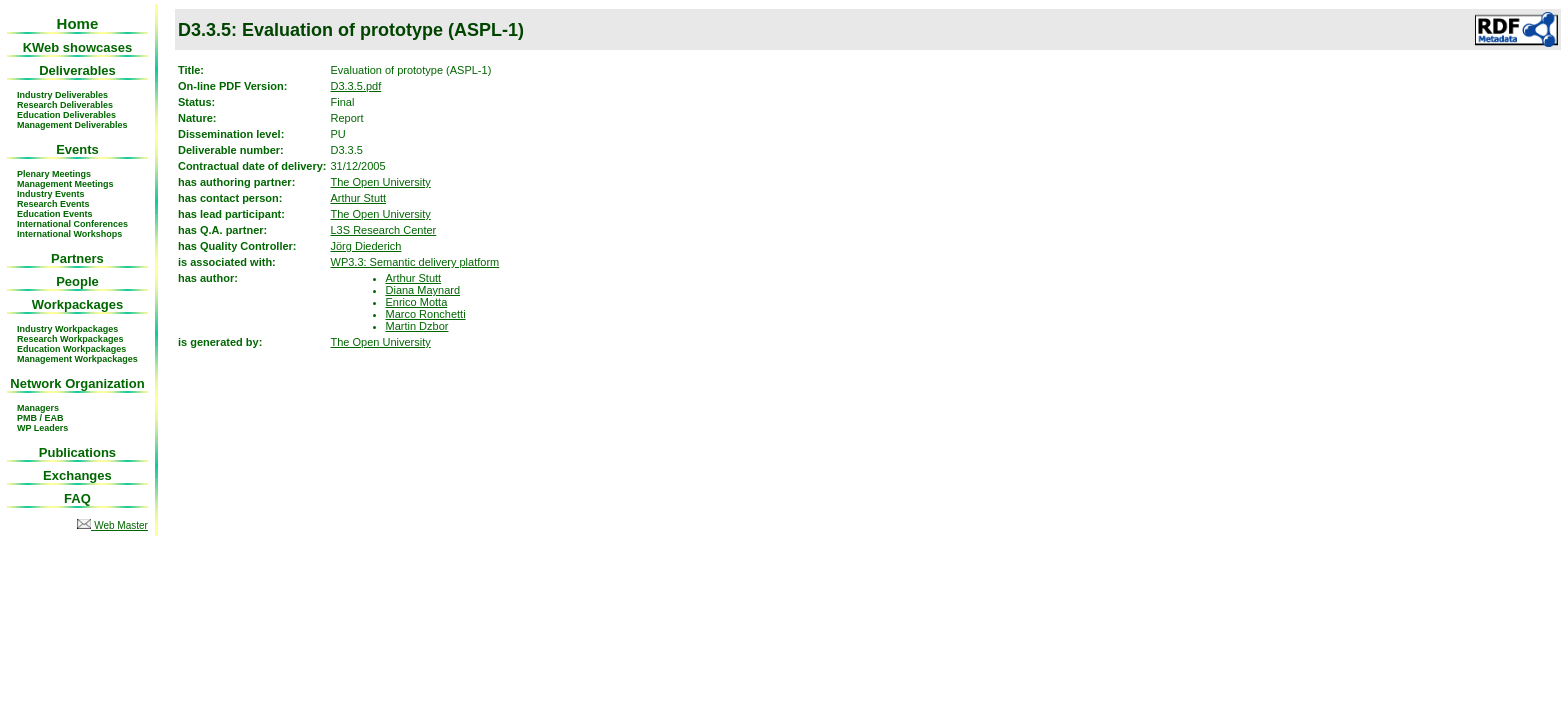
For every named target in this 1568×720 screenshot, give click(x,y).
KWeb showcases (78, 47)
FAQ (77, 498)
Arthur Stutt (359, 198)
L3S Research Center (384, 230)
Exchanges (77, 475)
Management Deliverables (72, 125)
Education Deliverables (66, 115)
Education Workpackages (71, 349)
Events (77, 149)
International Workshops (69, 234)
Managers (38, 408)
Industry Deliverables (62, 95)
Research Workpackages (70, 339)
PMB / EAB (40, 418)
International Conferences (72, 224)
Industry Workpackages (67, 329)
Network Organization (77, 383)
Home (78, 23)
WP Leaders (42, 428)
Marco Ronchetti (426, 314)
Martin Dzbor (417, 326)
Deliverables (77, 70)
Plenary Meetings (54, 174)
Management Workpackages (77, 359)
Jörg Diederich (366, 246)
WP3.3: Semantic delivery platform (415, 262)
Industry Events (51, 194)
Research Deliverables (65, 105)
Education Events (55, 214)
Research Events (53, 204)
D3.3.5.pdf (356, 86)
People (77, 281)
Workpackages (78, 304)
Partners (77, 258)
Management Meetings (65, 184)
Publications (77, 452)
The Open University (381, 182)
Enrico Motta (417, 302)
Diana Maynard (423, 290)
